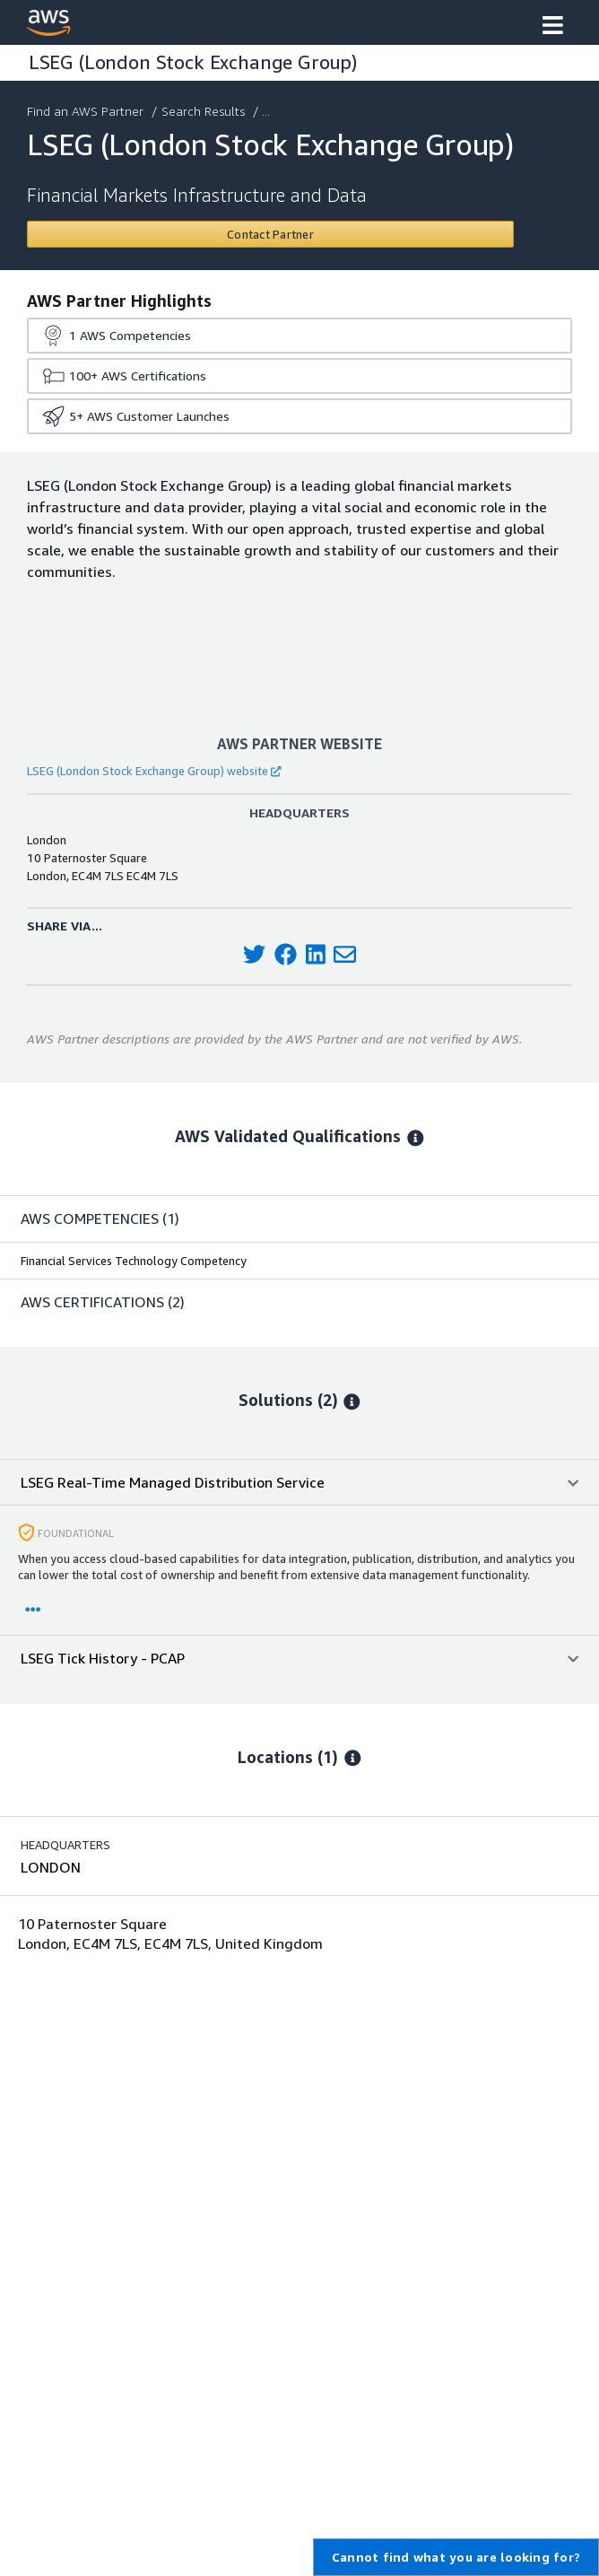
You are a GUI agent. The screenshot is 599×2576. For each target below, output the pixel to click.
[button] (553, 26)
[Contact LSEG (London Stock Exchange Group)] (270, 234)
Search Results (204, 110)
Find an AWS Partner (87, 110)
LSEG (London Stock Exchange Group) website (154, 771)
